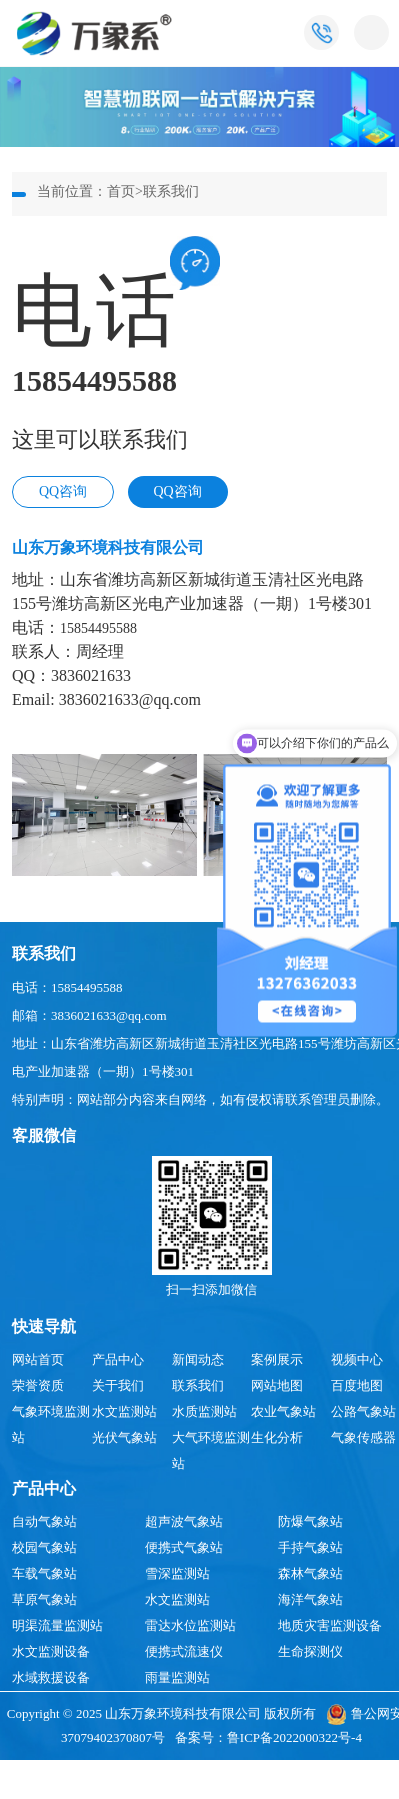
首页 (121, 191)
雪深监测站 (177, 1573)
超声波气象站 (184, 1521)
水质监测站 (204, 1411)
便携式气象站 (184, 1547)
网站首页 (38, 1359)
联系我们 (171, 191)
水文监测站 (124, 1411)
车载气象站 (44, 1573)
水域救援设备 (51, 1677)
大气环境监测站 (211, 1450)
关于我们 (118, 1385)
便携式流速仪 (184, 1651)
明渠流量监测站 (57, 1625)
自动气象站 (44, 1521)
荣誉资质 (38, 1385)
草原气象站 (44, 1599)
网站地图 (277, 1385)
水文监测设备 (51, 1651)
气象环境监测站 (51, 1424)
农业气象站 (283, 1411)
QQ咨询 (63, 491)
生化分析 (277, 1437)
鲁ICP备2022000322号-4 (294, 1737)
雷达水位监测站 (190, 1625)
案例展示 (277, 1359)
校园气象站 (44, 1547)
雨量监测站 (177, 1677)
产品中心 (118, 1359)
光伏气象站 (124, 1437)
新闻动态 (198, 1359)
